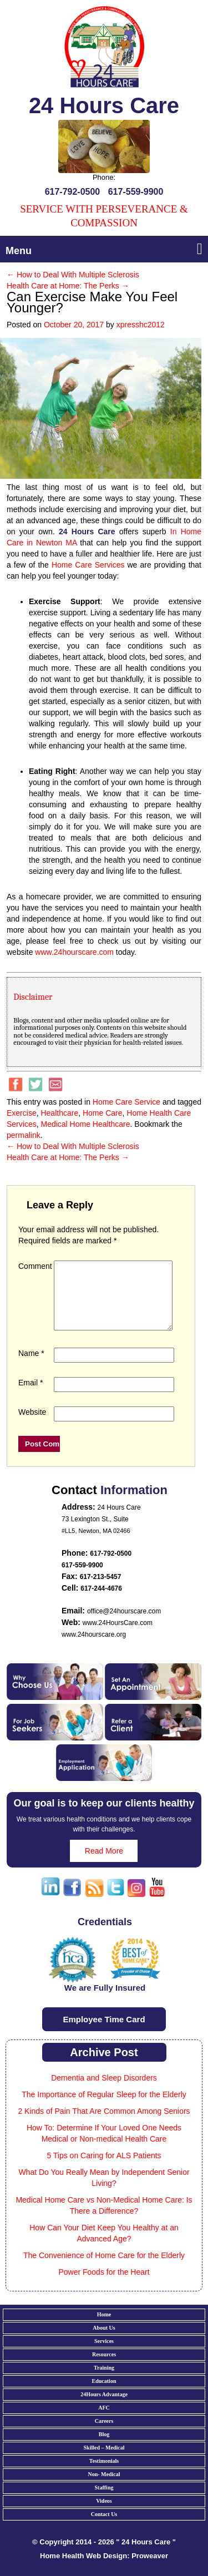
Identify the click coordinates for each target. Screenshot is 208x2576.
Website (32, 1425)
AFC (104, 2421)
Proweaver (149, 2569)
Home (104, 2328)
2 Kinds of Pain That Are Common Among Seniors (104, 2124)
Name (31, 1366)
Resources (104, 2368)
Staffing (104, 2501)
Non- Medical (104, 2487)
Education (104, 2394)
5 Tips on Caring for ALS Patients (104, 2168)
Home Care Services (88, 564)
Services (104, 2354)
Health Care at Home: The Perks (68, 285)
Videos (104, 2514)
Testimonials (104, 2474)
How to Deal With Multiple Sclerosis (73, 274)
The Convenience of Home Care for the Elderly (104, 2268)
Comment (35, 1266)
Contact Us (104, 2527)
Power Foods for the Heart (103, 2285)
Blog (104, 2448)
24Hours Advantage (104, 2408)
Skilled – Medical (104, 2461)
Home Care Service (126, 1101)
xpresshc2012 (140, 324)
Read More (104, 1864)
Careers (104, 2434)
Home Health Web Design (83, 2569)
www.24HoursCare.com (118, 1636)
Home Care (103, 1113)
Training (104, 2381)
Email (30, 1395)
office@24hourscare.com (124, 1624)
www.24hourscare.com (74, 952)
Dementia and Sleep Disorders (104, 2091)
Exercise (22, 1113)
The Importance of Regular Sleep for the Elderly (104, 2107)
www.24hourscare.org (94, 1648)
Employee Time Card (104, 2032)
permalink (23, 1135)
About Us (104, 2341)
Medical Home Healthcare (85, 1124)
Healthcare (59, 1113)
